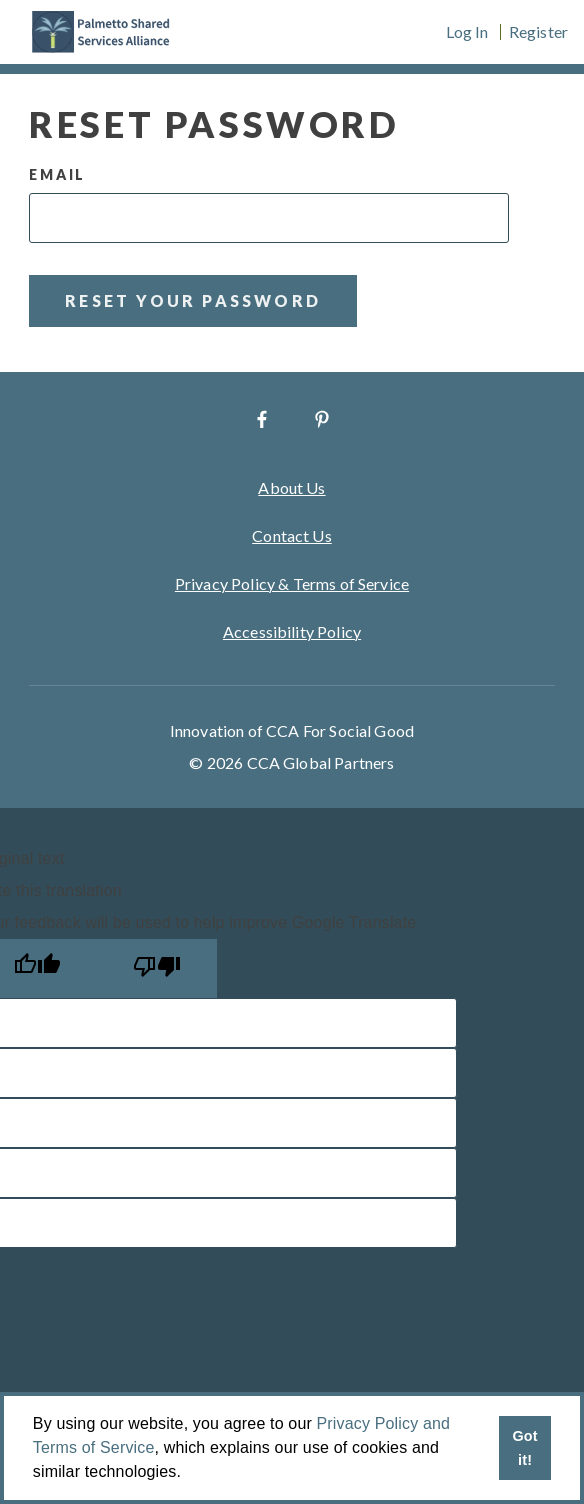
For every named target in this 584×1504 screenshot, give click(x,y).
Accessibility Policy (292, 631)
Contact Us (292, 535)
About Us (291, 487)
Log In (467, 32)
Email (57, 174)
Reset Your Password (193, 300)
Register (538, 32)
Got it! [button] (524, 1448)
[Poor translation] (157, 968)
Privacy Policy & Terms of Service (292, 583)
